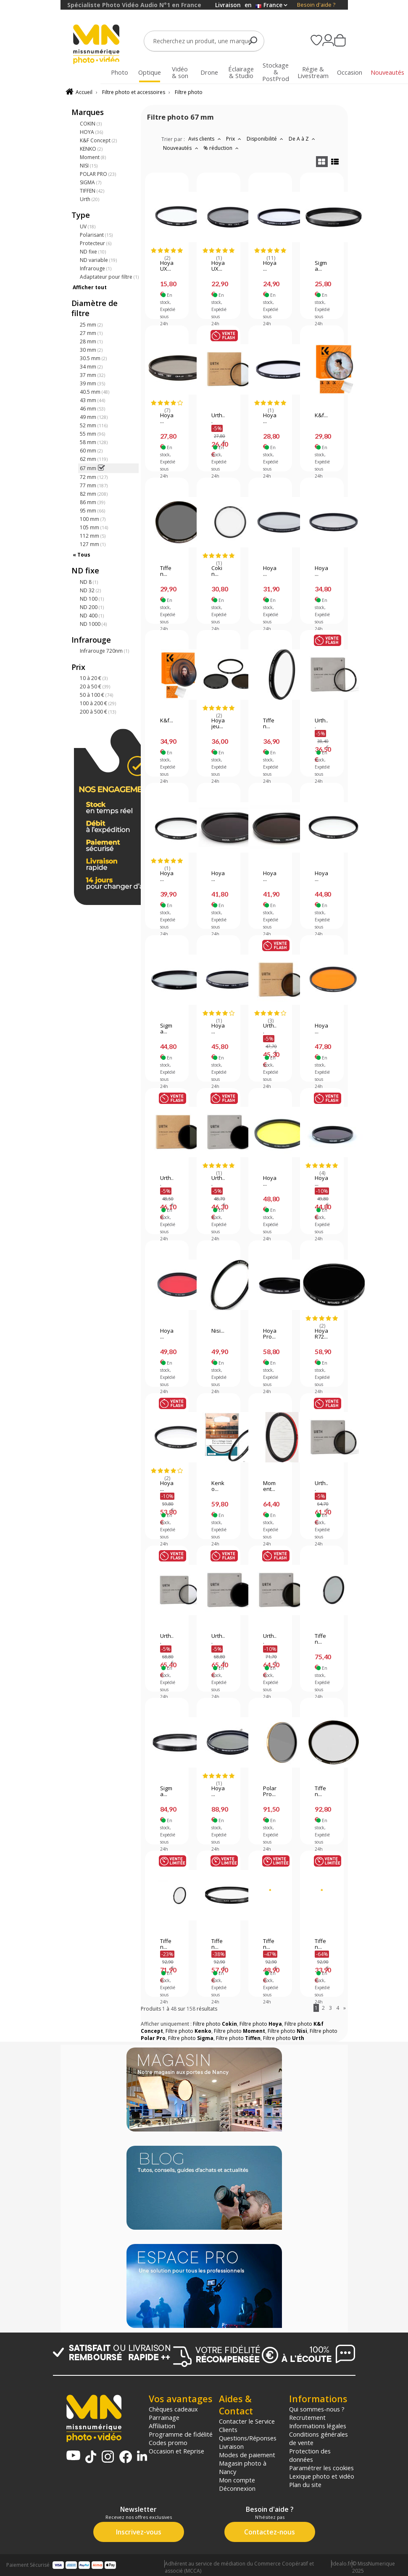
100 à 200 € (98, 703)
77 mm (94, 485)
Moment (93, 157)
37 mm (92, 375)
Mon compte (237, 2480)
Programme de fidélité (181, 2434)
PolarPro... (269, 1791)
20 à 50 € (95, 686)
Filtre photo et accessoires (133, 92)
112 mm (92, 535)
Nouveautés (181, 148)
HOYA (91, 132)
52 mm (94, 425)
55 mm (92, 433)
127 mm (92, 544)
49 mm (94, 417)
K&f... (321, 415)
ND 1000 (93, 624)
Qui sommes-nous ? (317, 2409)
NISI (88, 165)
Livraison (231, 2446)
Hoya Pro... (269, 1334)
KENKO (91, 148)
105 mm (94, 527)
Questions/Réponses (247, 2438)
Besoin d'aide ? (316, 4)
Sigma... (321, 266)
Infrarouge (95, 268)
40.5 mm (94, 391)
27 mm (91, 333)
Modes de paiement (247, 2454)
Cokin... (216, 571)
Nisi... (217, 1331)
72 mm (94, 477)
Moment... (269, 1486)
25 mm (91, 324)
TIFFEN (92, 190)
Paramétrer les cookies (321, 2468)
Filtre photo (189, 92)
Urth (89, 199)
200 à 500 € (98, 711)
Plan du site (305, 2484)
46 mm (92, 408)
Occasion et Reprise (176, 2451)
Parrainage (164, 2417)
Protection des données (310, 2455)
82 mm (94, 493)
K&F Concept (98, 140)
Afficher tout (90, 287)
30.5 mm (93, 358)
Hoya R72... (321, 1334)
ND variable (98, 260)
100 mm (92, 519)
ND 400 (92, 615)
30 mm (91, 349)
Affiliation (162, 2426)
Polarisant (96, 234)
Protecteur (95, 243)
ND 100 (92, 598)
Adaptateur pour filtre (109, 276)
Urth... (218, 418)
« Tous (81, 554)
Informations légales (317, 2426)
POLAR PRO (98, 174)
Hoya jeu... (218, 723)
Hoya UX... (167, 266)
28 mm (91, 341)
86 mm (92, 502)
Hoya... (269, 266)
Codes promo (168, 2442)
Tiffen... (165, 571)
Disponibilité (266, 138)
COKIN (91, 123)
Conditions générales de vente (318, 2438)
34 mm (91, 366)
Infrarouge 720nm (104, 650)
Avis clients (205, 138)
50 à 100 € (96, 694)
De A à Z (303, 138)
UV (87, 226)
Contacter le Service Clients (247, 2425)
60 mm (91, 450)
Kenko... (217, 1486)
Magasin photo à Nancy (242, 2467)
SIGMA (90, 182)
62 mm (94, 459)
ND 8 (89, 582)
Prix (234, 138)
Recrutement (307, 2417)
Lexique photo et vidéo (321, 2476)
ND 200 (92, 607)
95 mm (92, 510)
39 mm (92, 383)
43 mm (92, 400)
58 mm (94, 442)
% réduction (222, 148)
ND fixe (93, 251)
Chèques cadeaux (173, 2409)
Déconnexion (237, 2488)
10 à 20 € (94, 678)
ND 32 (90, 590)
